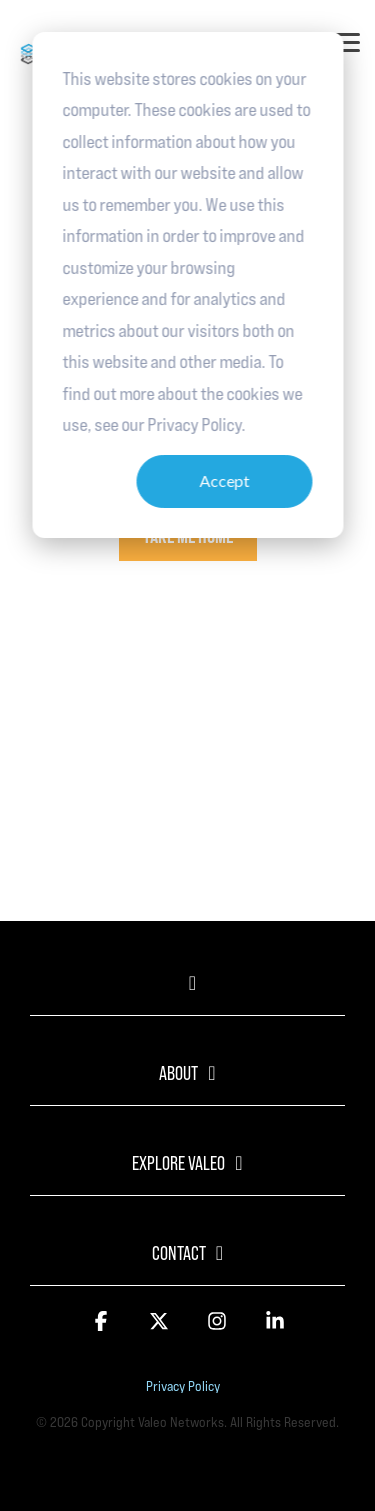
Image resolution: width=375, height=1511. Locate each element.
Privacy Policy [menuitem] (183, 1386)
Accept (224, 480)
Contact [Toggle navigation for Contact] (179, 1253)
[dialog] (187, 285)
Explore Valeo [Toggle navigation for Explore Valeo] (178, 1163)
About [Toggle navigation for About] (178, 1073)
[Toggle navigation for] (187, 993)
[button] (347, 41)
